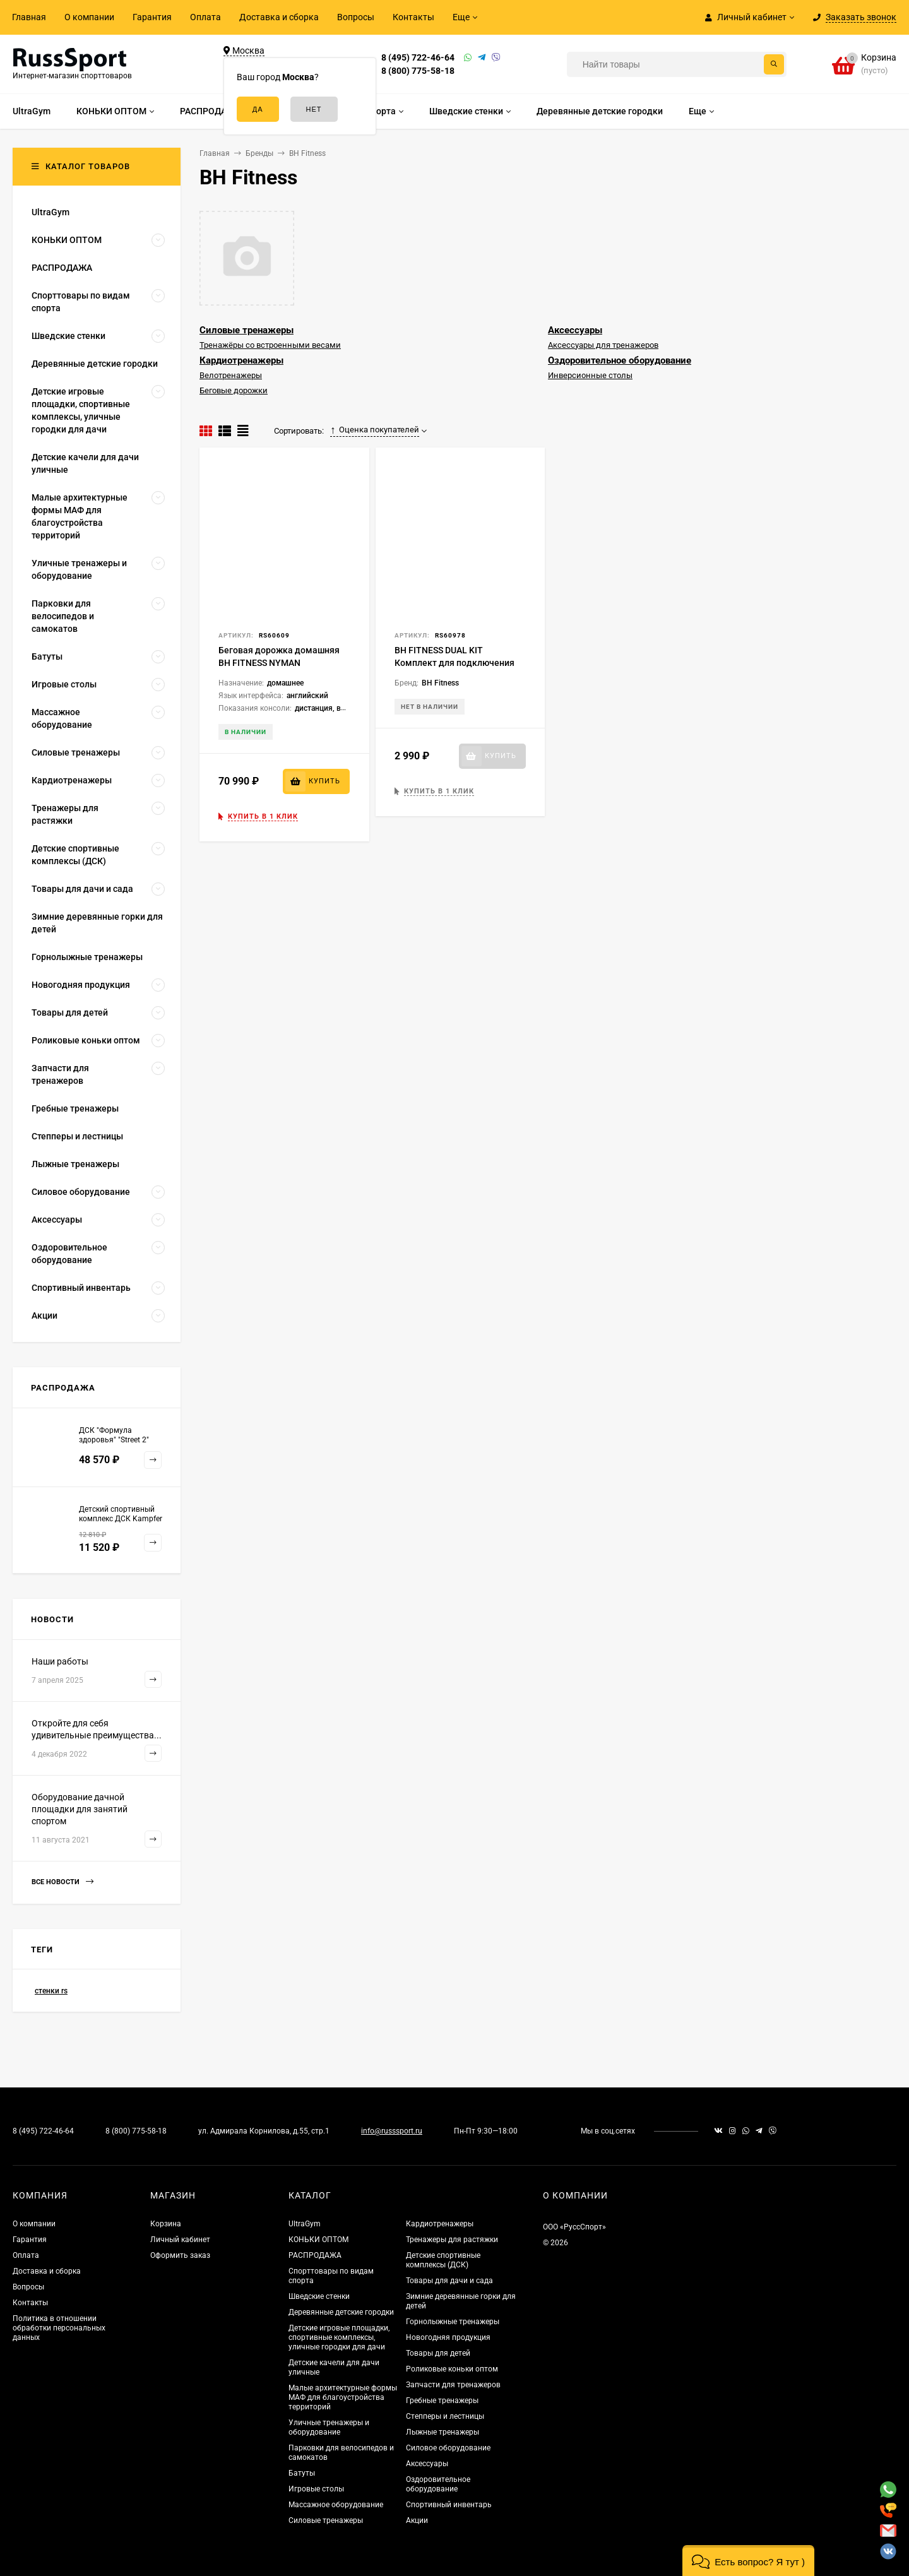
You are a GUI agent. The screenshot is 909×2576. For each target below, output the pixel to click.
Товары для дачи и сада (449, 2280)
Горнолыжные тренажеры (452, 2321)
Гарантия (152, 17)
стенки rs (51, 1990)
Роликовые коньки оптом (452, 2369)
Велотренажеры (230, 375)
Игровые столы (316, 2488)
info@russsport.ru (391, 2131)
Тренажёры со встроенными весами (270, 345)
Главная (29, 17)
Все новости (62, 1882)
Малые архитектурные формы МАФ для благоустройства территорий (342, 2397)
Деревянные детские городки (341, 2312)
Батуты (301, 2473)
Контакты (413, 17)
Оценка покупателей (374, 430)
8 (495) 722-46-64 (417, 57)
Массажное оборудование (335, 2504)
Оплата (205, 17)
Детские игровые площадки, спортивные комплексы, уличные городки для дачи (338, 2337)
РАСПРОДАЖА (315, 2255)
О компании (89, 17)
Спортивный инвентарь (449, 2504)
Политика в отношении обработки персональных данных (59, 2328)
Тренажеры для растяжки (452, 2239)
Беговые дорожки (233, 390)
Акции (417, 2520)
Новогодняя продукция (448, 2337)
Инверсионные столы (590, 375)
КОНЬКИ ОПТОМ (318, 2239)
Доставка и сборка (279, 17)
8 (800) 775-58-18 (417, 71)
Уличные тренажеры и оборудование (328, 2427)
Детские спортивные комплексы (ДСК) (443, 2260)
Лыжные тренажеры (442, 2432)
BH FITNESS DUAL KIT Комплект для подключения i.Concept (454, 662)
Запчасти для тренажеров (453, 2384)
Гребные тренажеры (442, 2400)
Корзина (165, 2223)
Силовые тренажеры (246, 330)
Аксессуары (575, 330)
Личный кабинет (180, 2239)
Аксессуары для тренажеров (603, 345)
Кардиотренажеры (241, 360)
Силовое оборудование (448, 2447)
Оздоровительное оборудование (619, 360)
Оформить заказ (180, 2255)
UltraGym (304, 2223)
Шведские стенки (319, 2296)
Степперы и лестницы (445, 2416)
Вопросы (355, 17)
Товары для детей (438, 2353)
